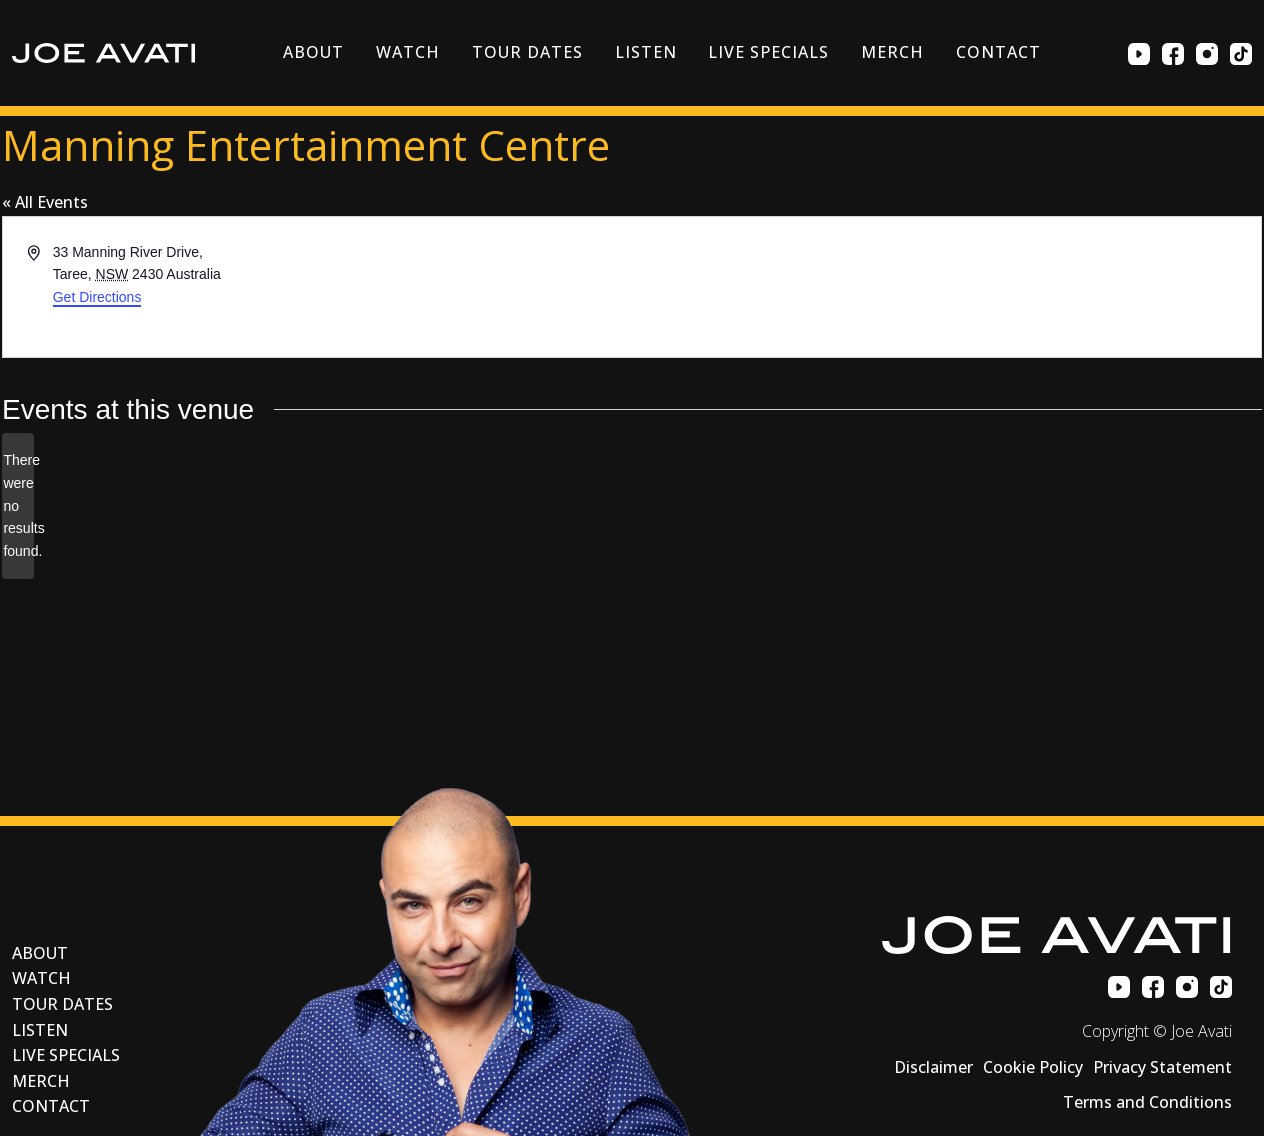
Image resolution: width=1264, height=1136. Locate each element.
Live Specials (768, 52)
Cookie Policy (1033, 1067)
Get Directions (97, 297)
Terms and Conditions (1147, 1102)
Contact (998, 52)
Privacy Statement (1162, 1067)
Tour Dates (527, 52)
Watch (408, 52)
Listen (646, 52)
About (313, 52)
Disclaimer (933, 1067)
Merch (892, 52)
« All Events (45, 202)
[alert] (18, 505)
